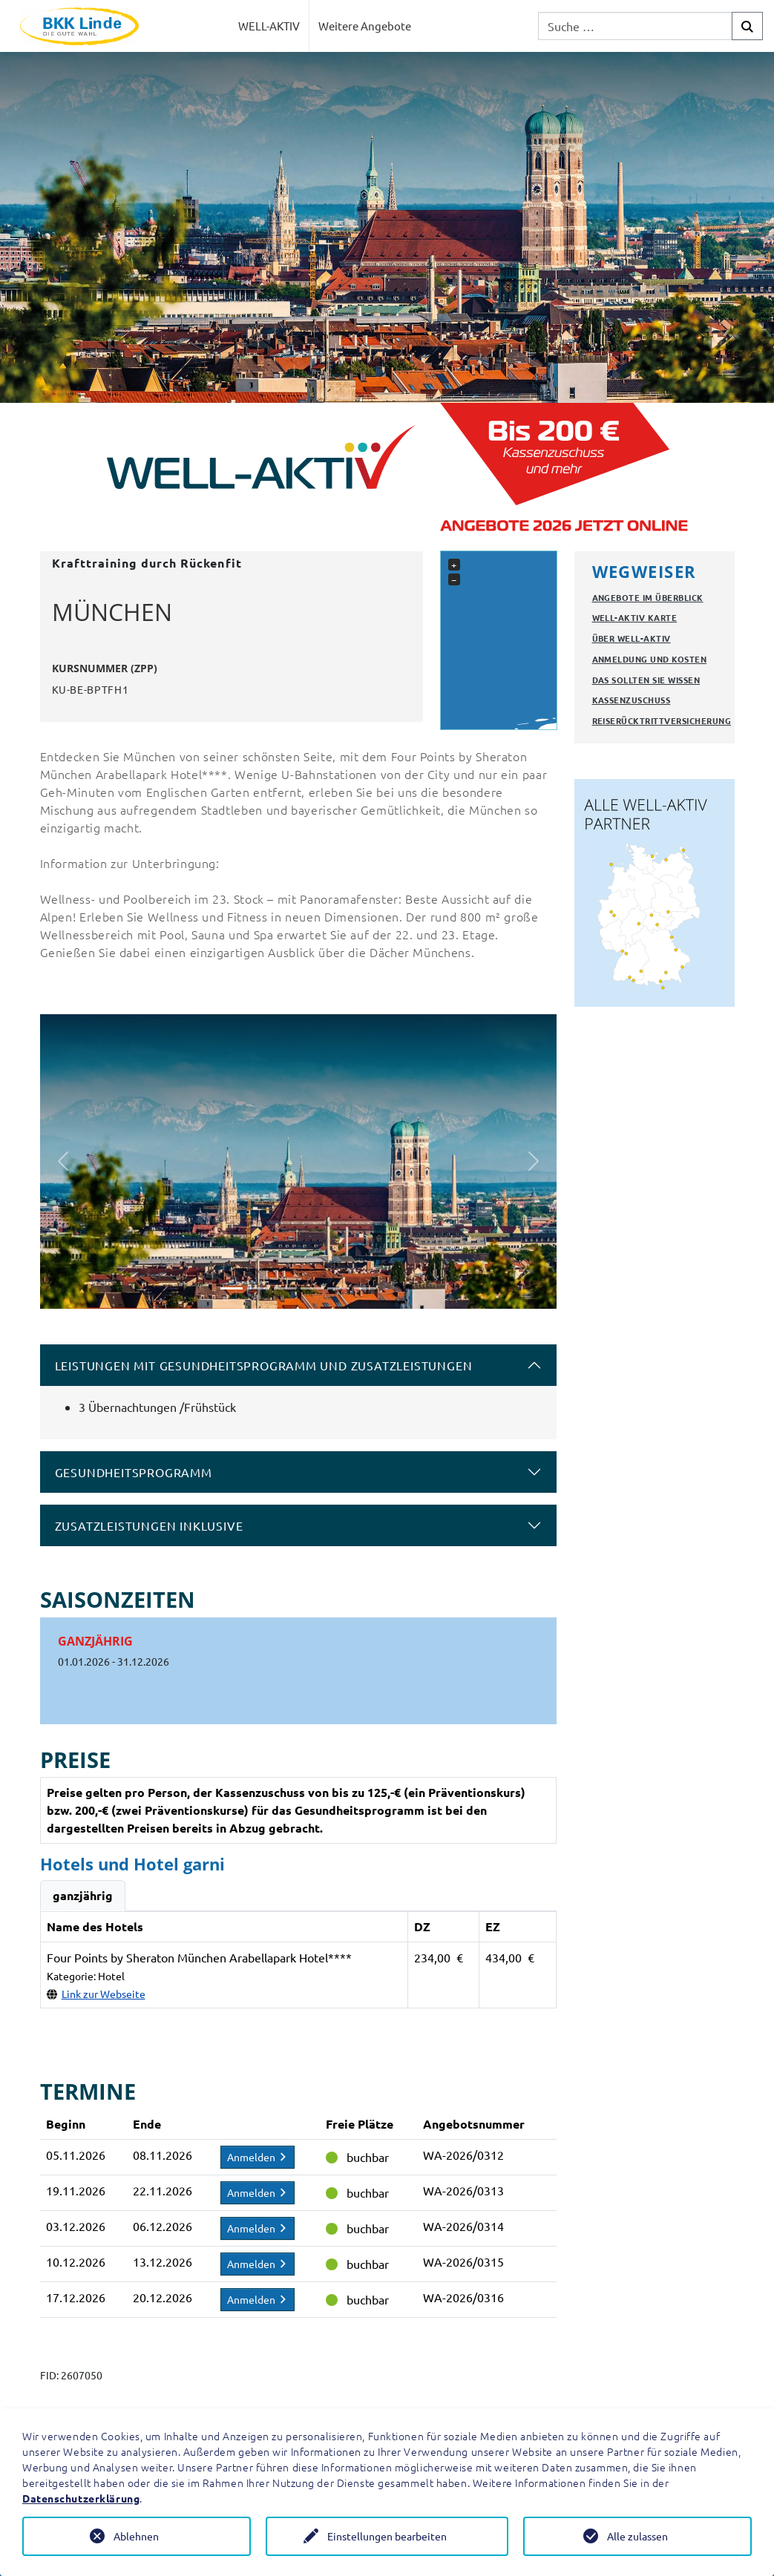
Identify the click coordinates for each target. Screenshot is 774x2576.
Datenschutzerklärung (81, 2498)
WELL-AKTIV (269, 26)
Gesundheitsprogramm (133, 1472)
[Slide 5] (338, 1288)
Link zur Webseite (103, 1993)
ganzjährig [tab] (83, 1895)
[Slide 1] (231, 1288)
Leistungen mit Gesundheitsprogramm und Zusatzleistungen (264, 1365)
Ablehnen (136, 2536)
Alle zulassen (637, 2536)
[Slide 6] (365, 1288)
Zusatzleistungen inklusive (149, 1525)
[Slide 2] (258, 1288)
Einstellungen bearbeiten (387, 2536)
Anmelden (257, 2156)
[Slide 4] (312, 1288)
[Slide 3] (285, 1288)
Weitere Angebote (364, 26)
